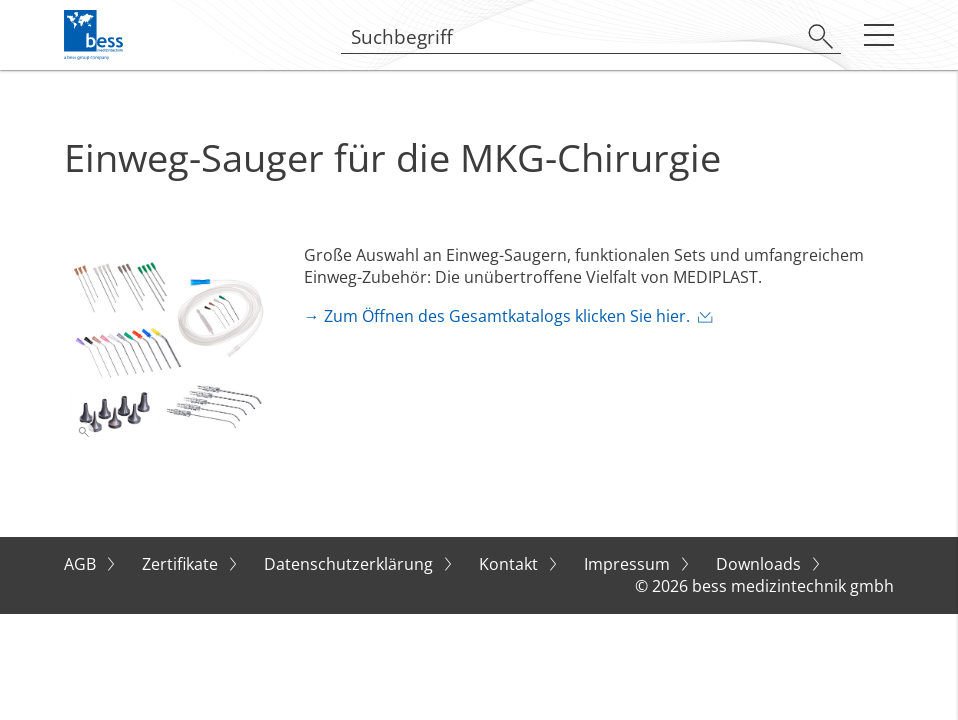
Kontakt (510, 564)
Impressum (629, 564)
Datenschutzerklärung (350, 564)
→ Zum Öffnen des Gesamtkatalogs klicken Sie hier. (497, 316)
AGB (82, 564)
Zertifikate (182, 564)
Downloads (760, 564)
